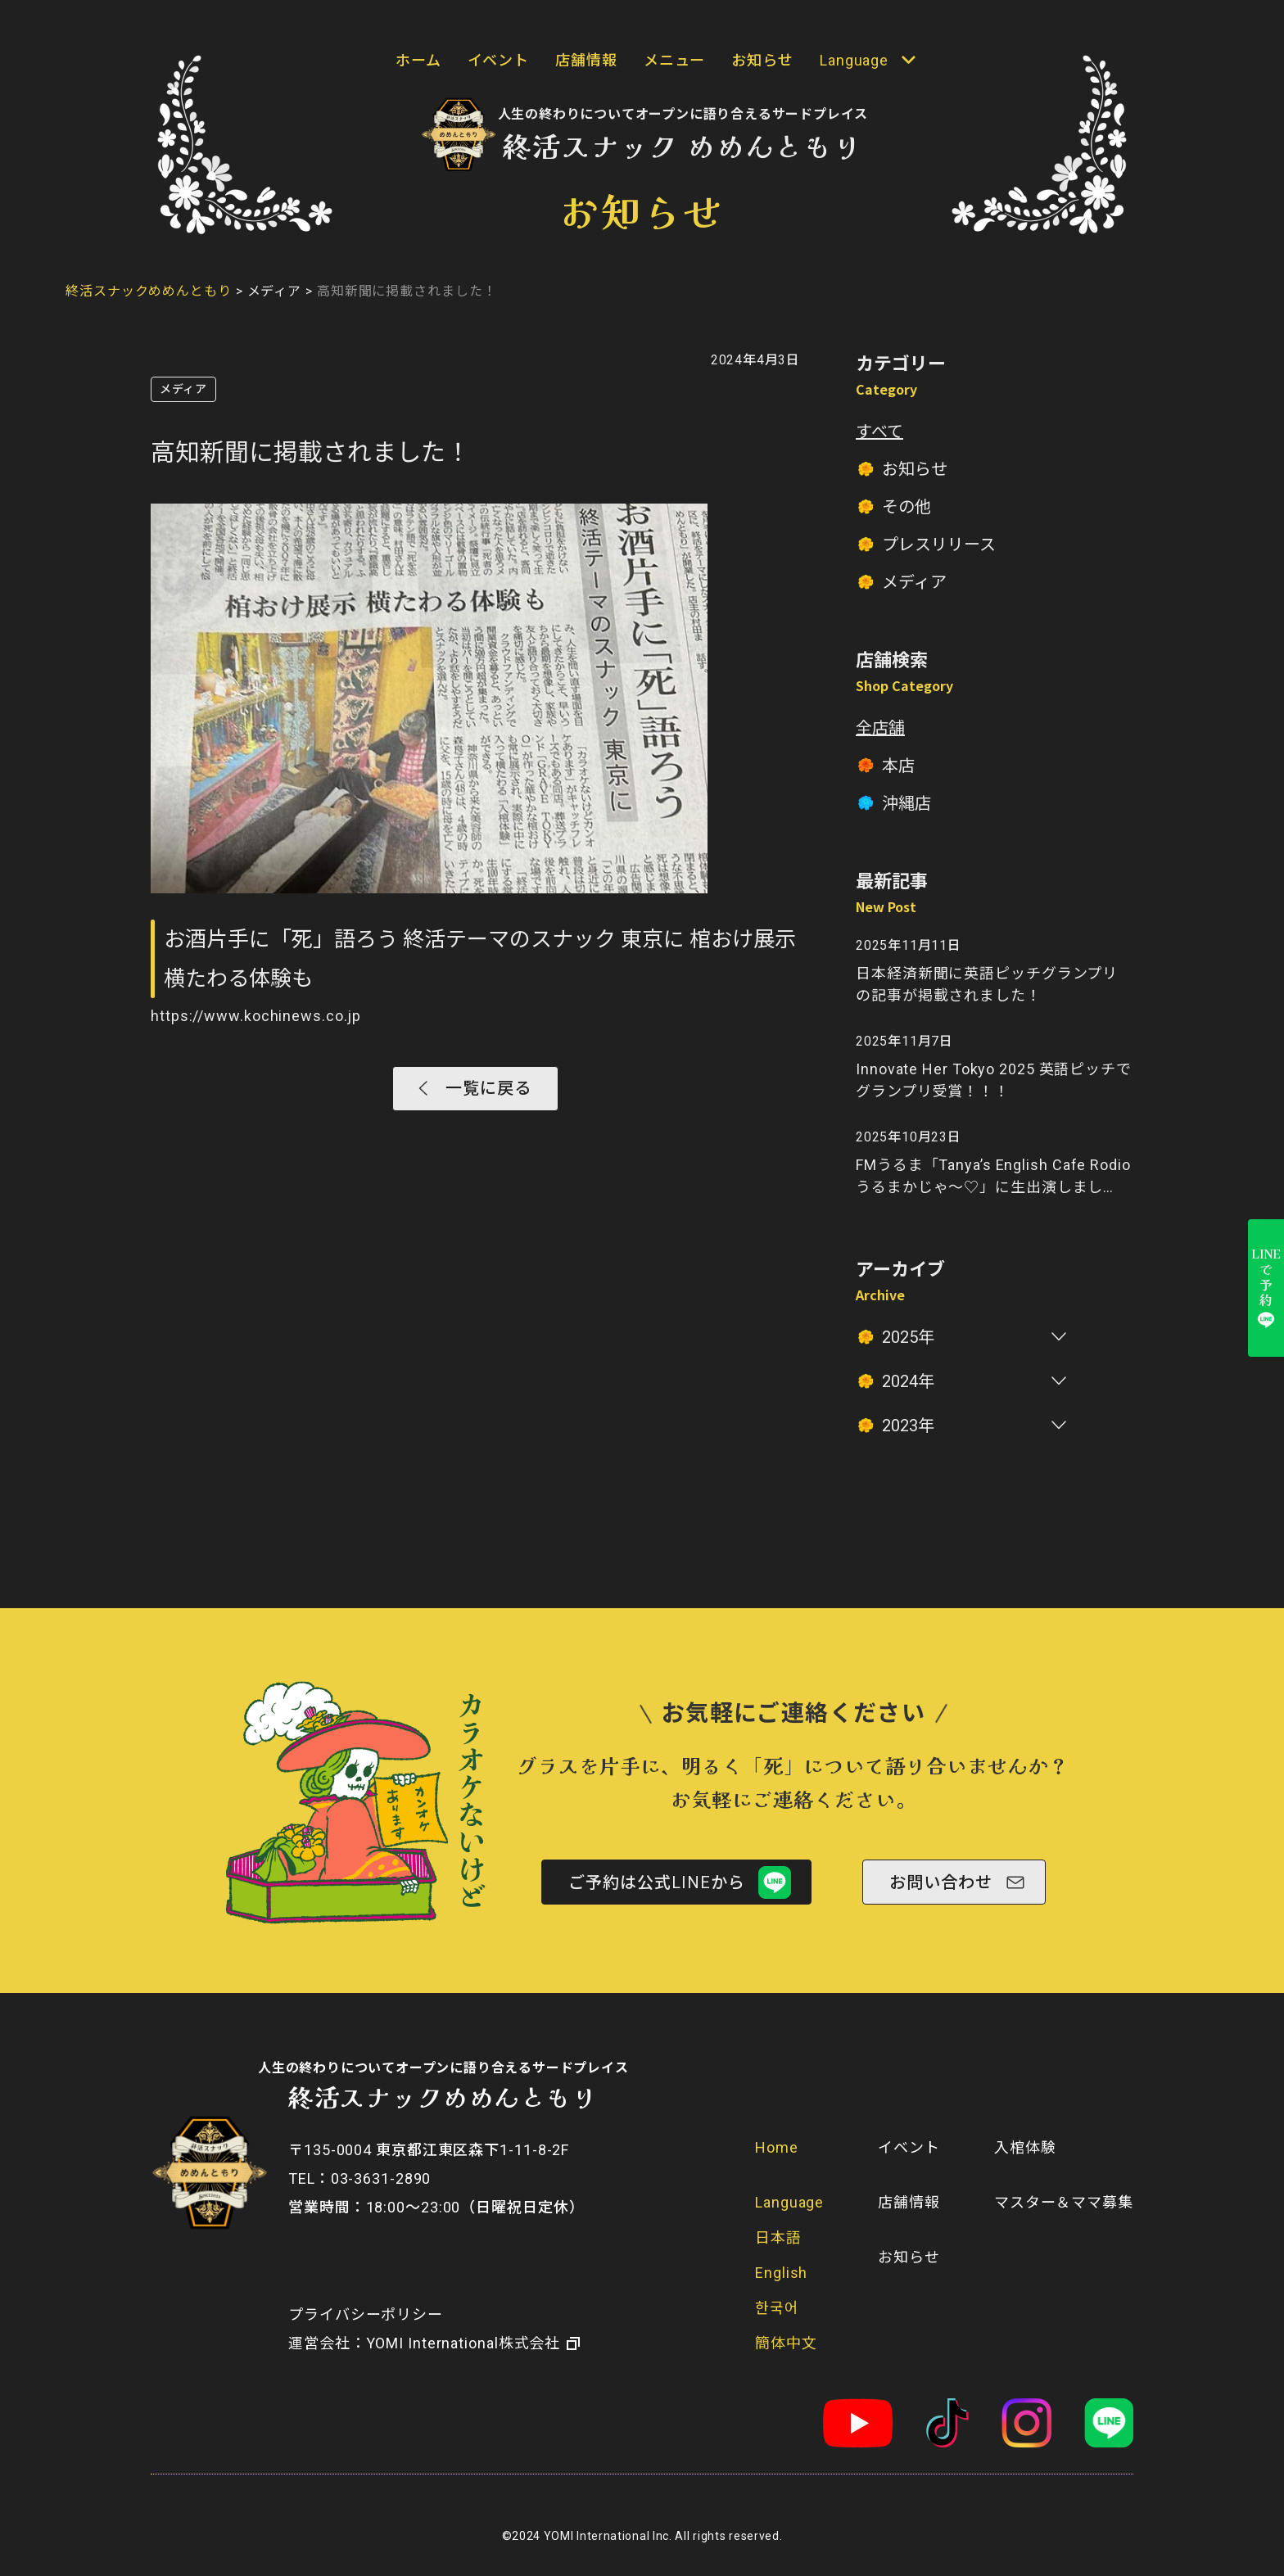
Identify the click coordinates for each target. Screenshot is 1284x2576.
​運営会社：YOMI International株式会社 (424, 2343)
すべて (879, 431)
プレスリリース (939, 544)
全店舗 (880, 728)
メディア (183, 388)
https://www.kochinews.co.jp (256, 1015)
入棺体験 (1025, 2147)
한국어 (777, 2307)
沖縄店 (906, 803)
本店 (898, 765)
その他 (906, 507)
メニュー (675, 60)
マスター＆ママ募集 (1063, 2202)
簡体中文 (786, 2343)
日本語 (778, 2237)
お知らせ (762, 60)
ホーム (418, 60)
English (781, 2272)
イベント (499, 60)
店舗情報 (586, 60)
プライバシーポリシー (365, 2314)
